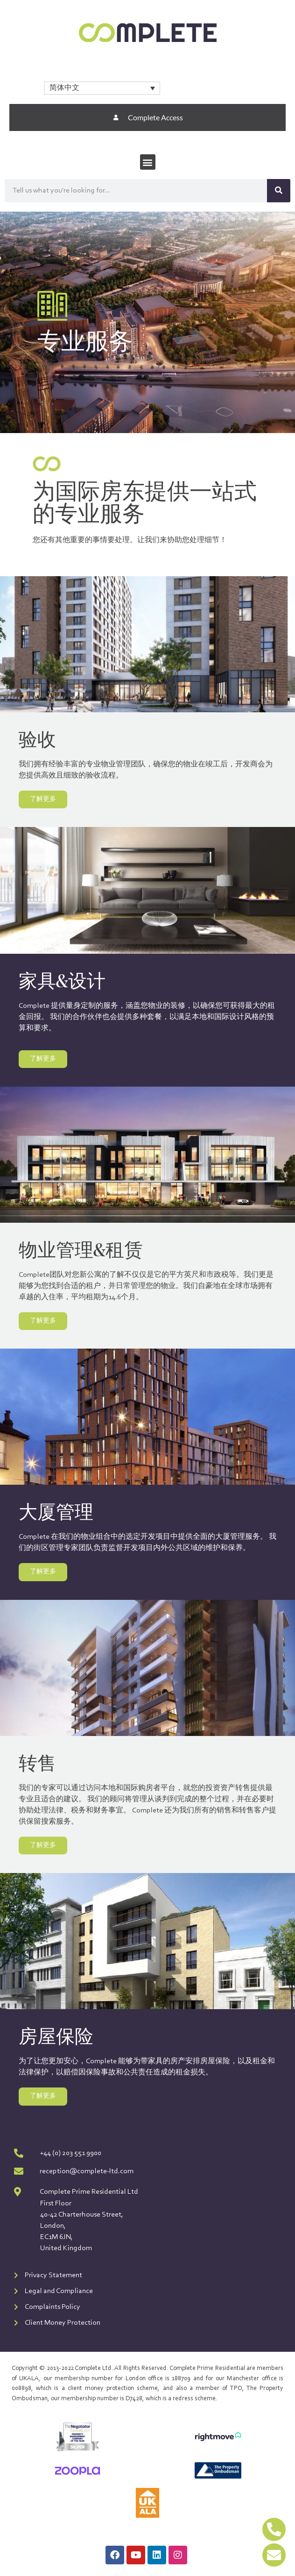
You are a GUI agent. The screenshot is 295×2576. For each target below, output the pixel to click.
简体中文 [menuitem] (64, 88)
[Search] (278, 190)
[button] (147, 162)
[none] (102, 88)
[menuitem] (102, 88)
